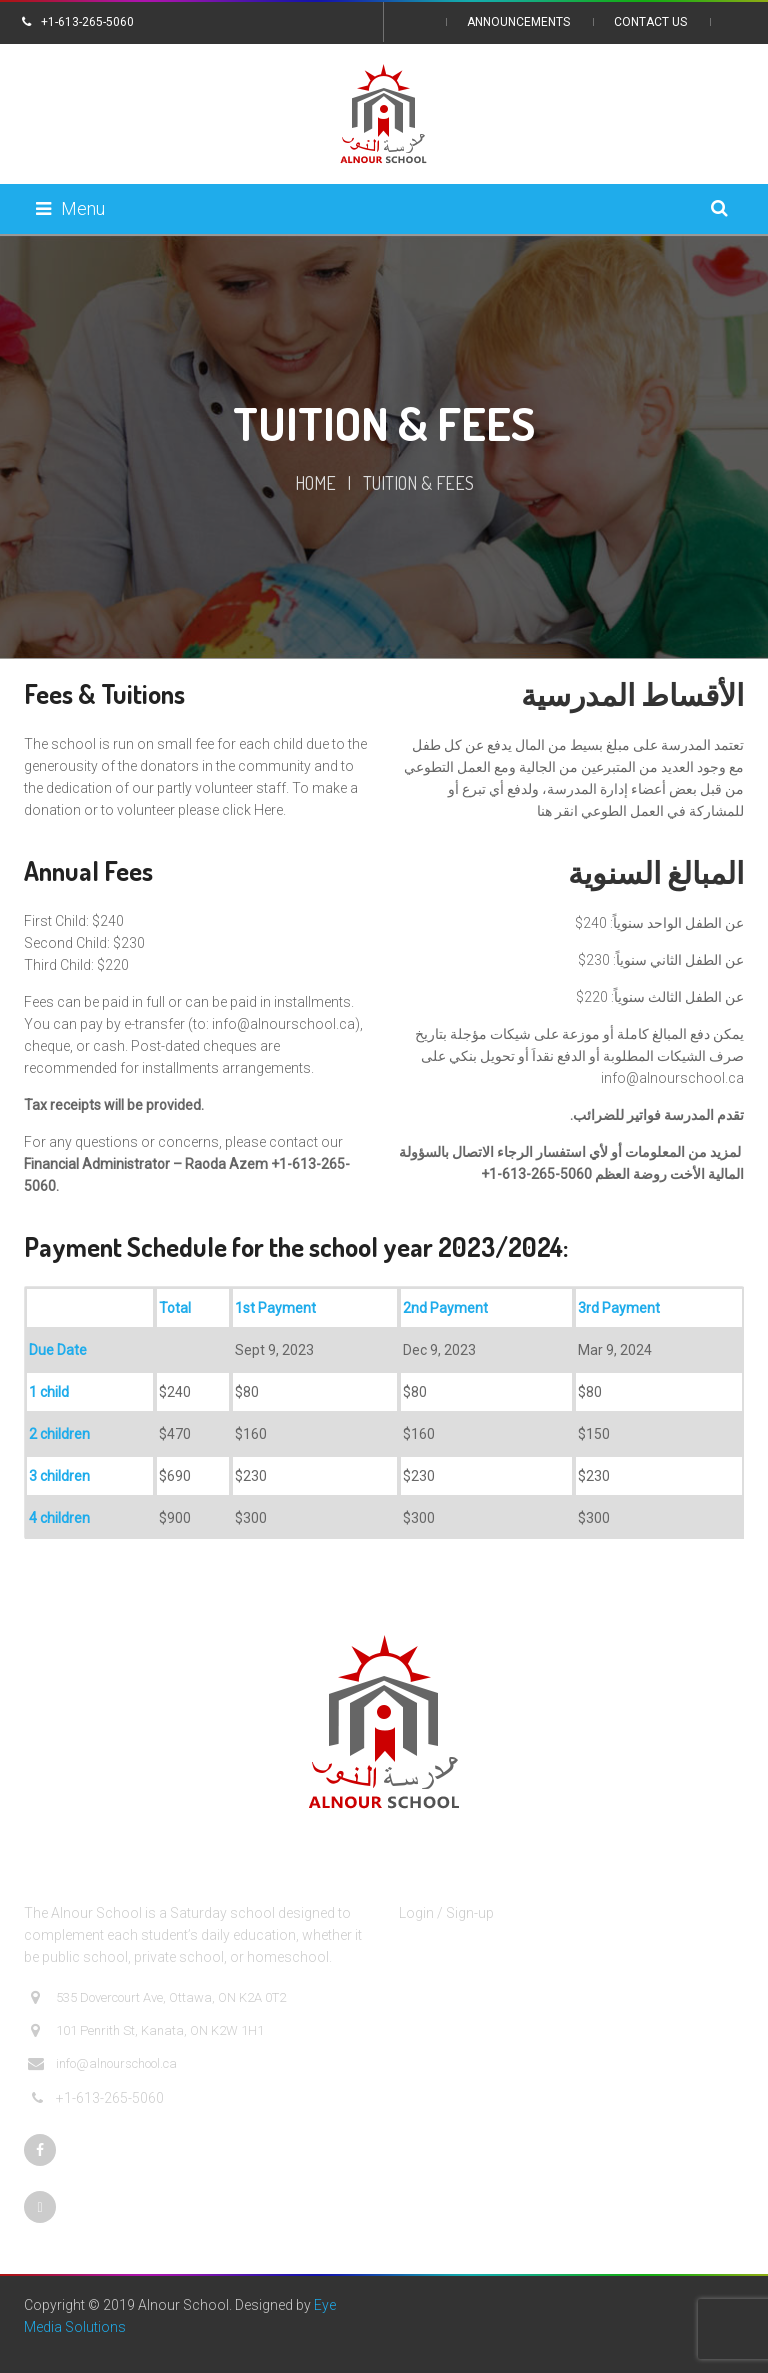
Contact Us (650, 22)
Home (315, 483)
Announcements (518, 22)
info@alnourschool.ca (283, 1024)
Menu (70, 208)
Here (268, 810)
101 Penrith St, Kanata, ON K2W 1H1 (146, 2031)
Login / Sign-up (446, 1913)
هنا (544, 811)
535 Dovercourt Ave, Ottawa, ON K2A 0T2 (157, 1998)
